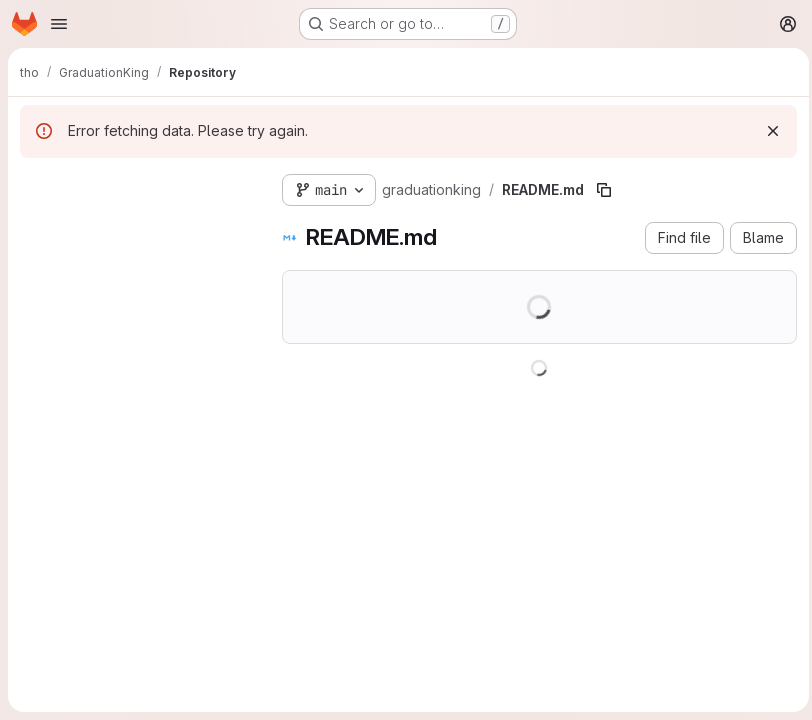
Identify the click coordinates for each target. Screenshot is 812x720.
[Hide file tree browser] (36, 186)
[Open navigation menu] (59, 24)
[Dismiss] (768, 131)
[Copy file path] (604, 190)
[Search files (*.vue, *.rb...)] (135, 226)
